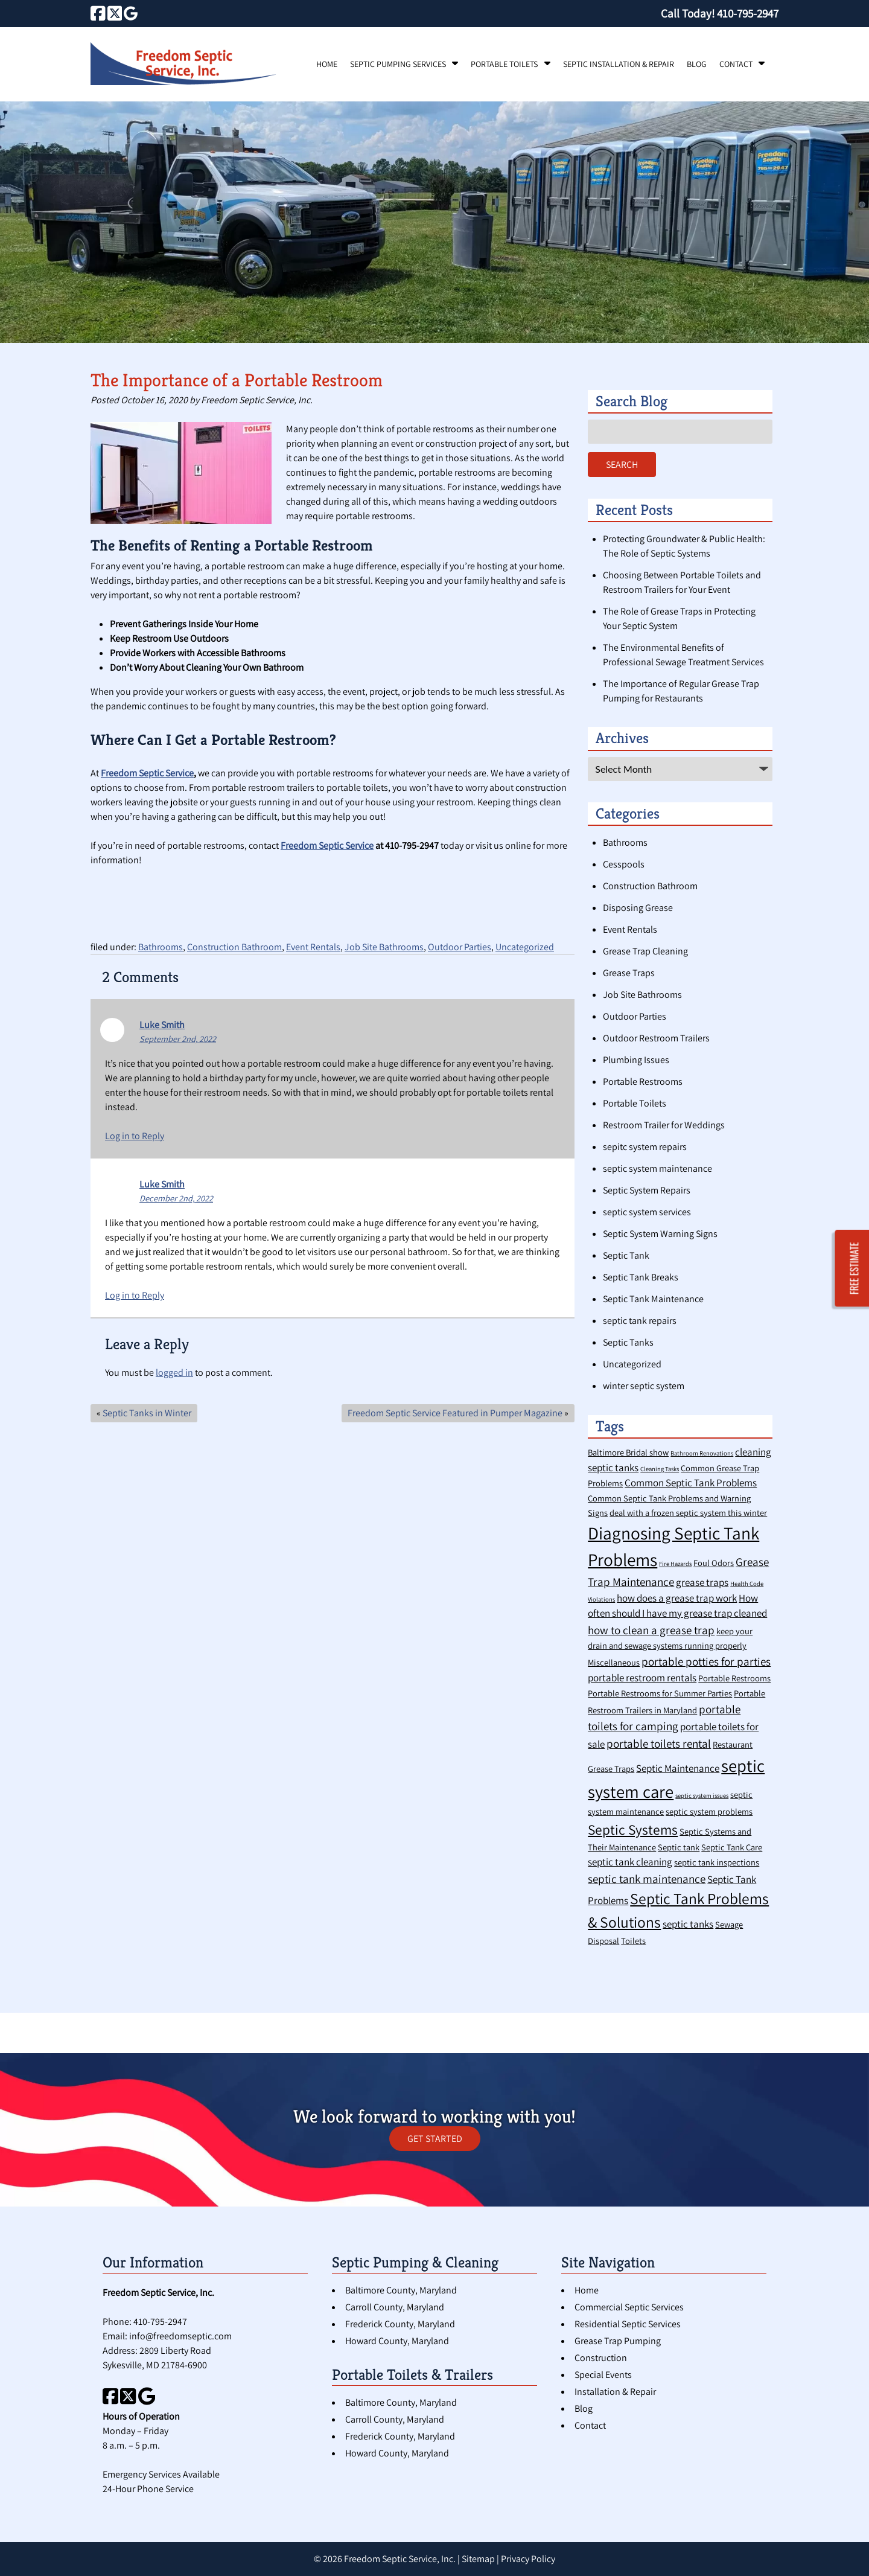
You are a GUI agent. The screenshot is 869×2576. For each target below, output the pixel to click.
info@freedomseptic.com (180, 2336)
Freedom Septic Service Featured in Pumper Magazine (455, 1413)
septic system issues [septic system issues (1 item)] (701, 1795)
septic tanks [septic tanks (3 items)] (688, 1924)
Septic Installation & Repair (618, 64)
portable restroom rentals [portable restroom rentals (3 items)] (642, 1677)
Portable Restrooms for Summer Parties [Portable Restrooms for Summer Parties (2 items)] (660, 1693)
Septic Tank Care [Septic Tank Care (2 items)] (731, 1847)
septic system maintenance (657, 1168)
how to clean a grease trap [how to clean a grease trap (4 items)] (651, 1629)
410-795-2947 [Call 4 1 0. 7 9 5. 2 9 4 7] (160, 2321)
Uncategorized (524, 947)
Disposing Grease (638, 907)
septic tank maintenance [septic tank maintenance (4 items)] (646, 1878)
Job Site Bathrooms (384, 947)
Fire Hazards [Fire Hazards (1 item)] (675, 1563)
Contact (736, 64)
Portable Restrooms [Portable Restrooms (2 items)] (734, 1678)
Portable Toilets (504, 64)
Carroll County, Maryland (394, 2307)
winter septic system (643, 1385)
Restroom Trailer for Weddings (664, 1125)
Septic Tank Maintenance (653, 1299)
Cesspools (624, 864)
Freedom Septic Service (147, 773)
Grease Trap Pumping (618, 2341)
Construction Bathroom (234, 947)
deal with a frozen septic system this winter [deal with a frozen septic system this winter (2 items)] (688, 1512)
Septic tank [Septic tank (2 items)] (678, 1847)
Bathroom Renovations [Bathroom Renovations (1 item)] (701, 1453)
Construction (601, 2357)
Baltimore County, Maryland (401, 2290)
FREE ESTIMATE (854, 1268)
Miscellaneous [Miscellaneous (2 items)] (614, 1662)
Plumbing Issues (636, 1059)
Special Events (603, 2374)
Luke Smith (162, 1024)
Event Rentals (313, 947)
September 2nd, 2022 (177, 1038)
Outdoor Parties (459, 947)
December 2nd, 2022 (176, 1198)
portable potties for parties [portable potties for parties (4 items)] (706, 1661)
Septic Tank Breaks (640, 1277)
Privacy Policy (528, 2558)
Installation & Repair (615, 2391)
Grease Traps (629, 973)
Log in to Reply (134, 1136)
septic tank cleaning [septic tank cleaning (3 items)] (630, 1861)
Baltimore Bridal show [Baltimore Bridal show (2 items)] (628, 1452)
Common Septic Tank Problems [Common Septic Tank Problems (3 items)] (691, 1482)
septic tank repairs (639, 1320)
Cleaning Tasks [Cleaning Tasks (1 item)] (659, 1469)
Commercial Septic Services (629, 2307)
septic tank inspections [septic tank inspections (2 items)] (716, 1862)
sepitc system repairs (645, 1146)
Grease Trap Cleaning (645, 951)
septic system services (647, 1212)
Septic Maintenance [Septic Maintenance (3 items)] (677, 1768)
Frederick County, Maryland (400, 2324)
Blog (697, 64)
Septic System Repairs (646, 1190)
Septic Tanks (628, 1342)
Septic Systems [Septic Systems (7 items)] (633, 1829)
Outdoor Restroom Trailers (656, 1038)
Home (326, 64)
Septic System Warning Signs (660, 1233)
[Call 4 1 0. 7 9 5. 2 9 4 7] (747, 13)
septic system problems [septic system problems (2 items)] (709, 1811)
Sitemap (478, 2558)
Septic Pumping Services (398, 64)
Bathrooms (160, 947)
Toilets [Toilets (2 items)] (633, 1940)
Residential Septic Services (628, 2324)
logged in (174, 1372)
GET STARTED (434, 2138)
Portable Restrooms (643, 1081)
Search (622, 464)
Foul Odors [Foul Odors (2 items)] (713, 1562)
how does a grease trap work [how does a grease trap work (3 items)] (677, 1598)
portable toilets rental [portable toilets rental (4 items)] (658, 1743)
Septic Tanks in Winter (147, 1413)
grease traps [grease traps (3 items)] (702, 1582)
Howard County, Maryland (397, 2341)
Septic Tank (626, 1255)
